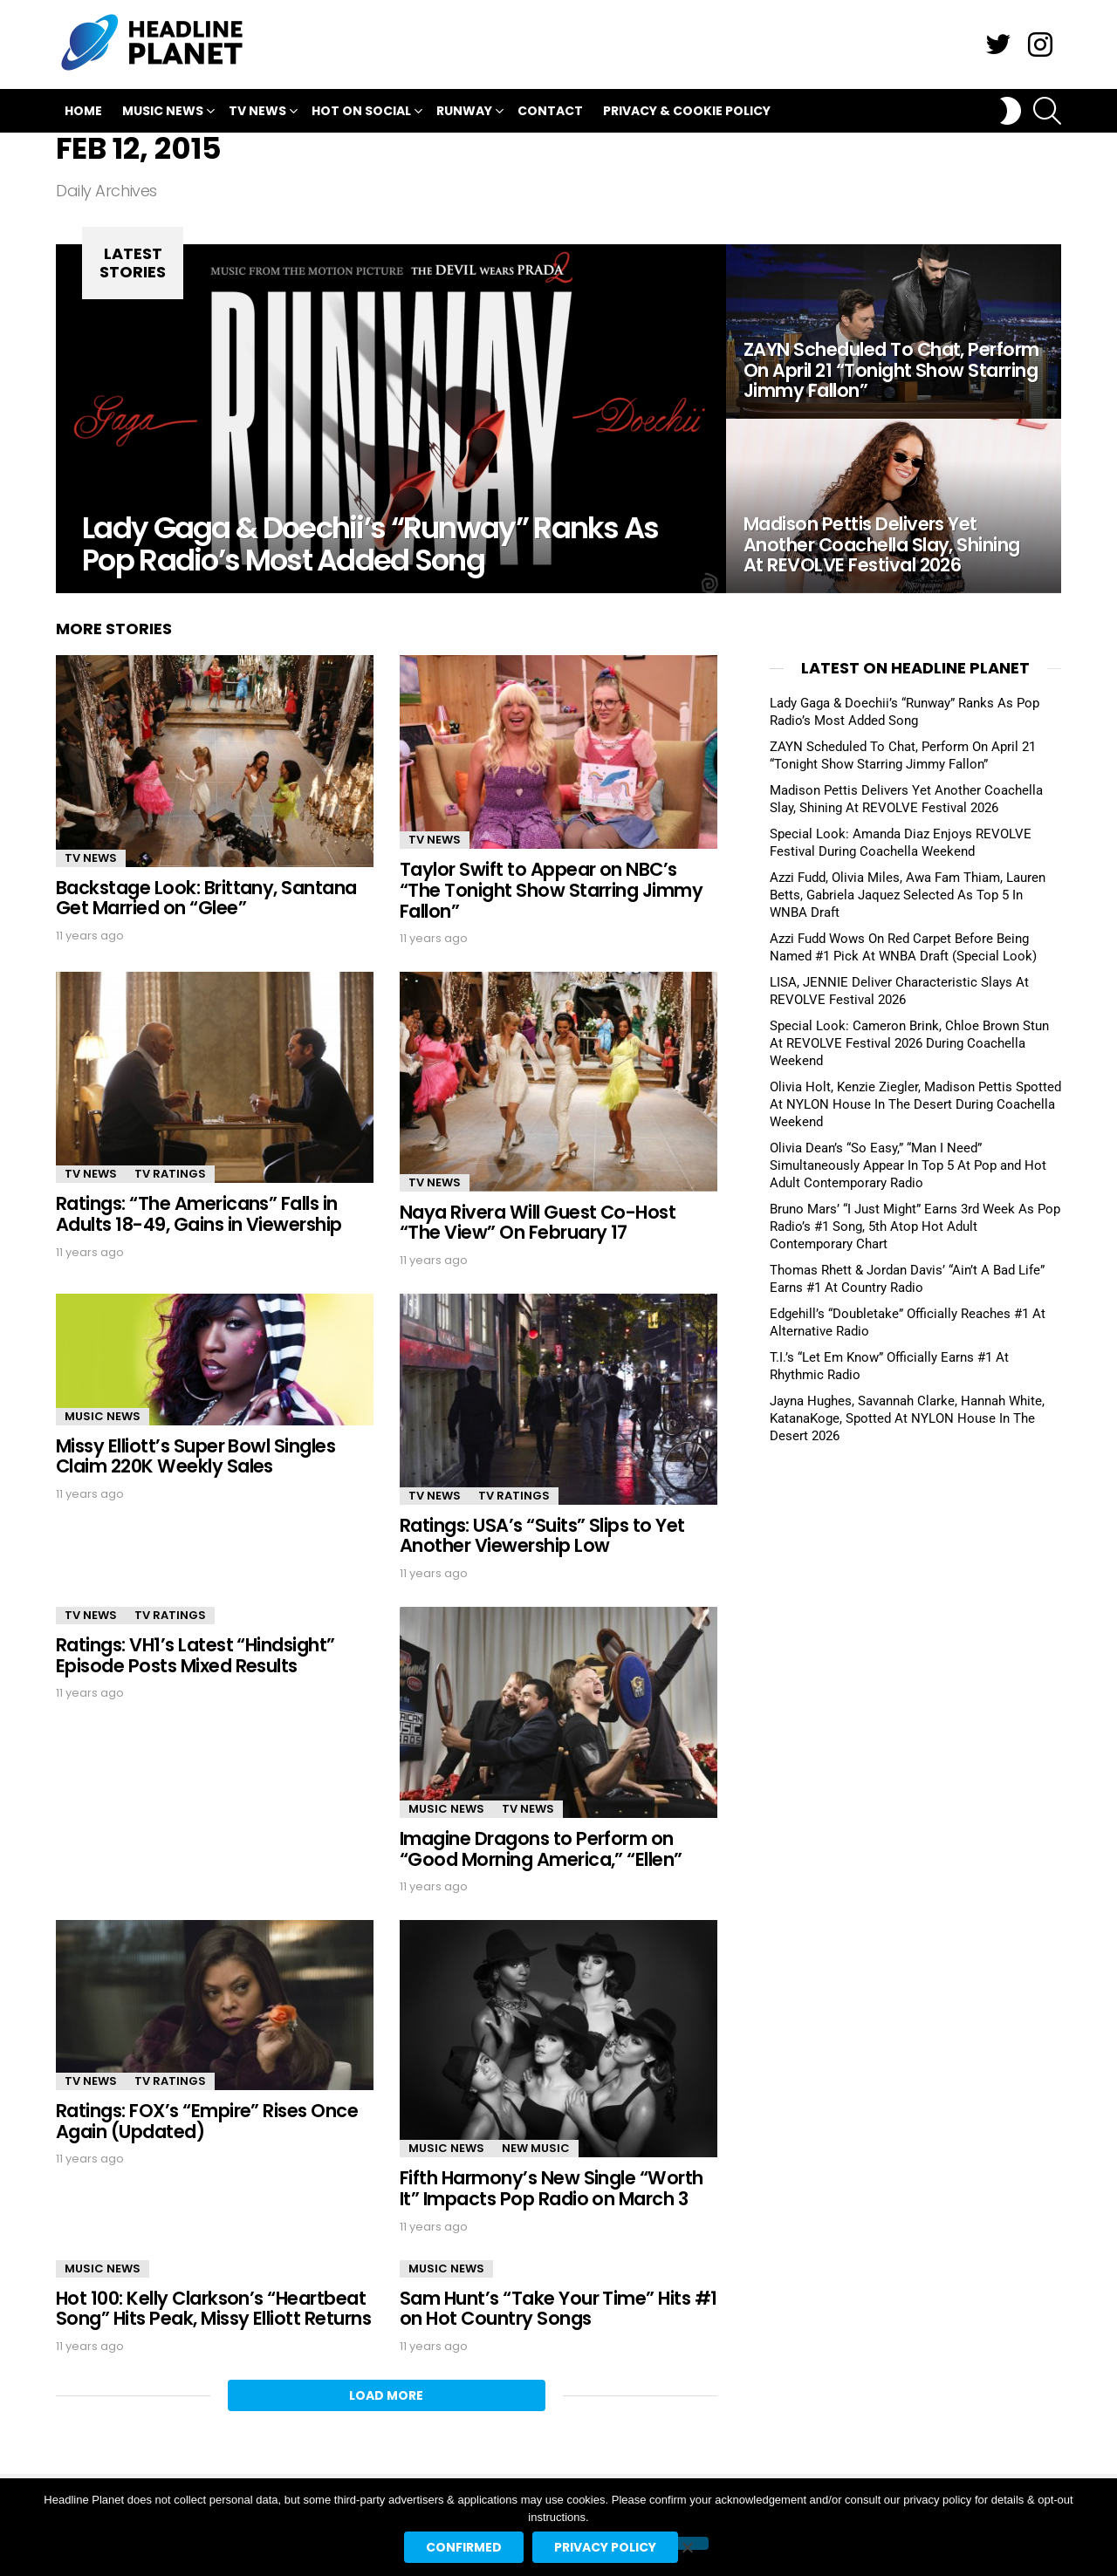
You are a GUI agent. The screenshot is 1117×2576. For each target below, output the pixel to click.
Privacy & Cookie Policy (687, 111)
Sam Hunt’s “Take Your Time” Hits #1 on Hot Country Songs (558, 2309)
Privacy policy (605, 2547)
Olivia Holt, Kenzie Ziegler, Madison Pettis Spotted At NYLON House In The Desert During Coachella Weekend (915, 1104)
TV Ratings (170, 1173)
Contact (550, 111)
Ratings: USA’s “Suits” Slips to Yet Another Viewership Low (542, 1536)
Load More (386, 2395)
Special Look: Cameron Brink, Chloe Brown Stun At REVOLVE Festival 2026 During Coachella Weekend (909, 1043)
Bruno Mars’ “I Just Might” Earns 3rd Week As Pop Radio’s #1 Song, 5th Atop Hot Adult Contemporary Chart (915, 1226)
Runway (464, 113)
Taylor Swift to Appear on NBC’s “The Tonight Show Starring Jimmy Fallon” (551, 890)
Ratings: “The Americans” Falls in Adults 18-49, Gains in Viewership (199, 1214)
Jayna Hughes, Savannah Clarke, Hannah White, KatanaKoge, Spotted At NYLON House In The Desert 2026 (907, 1418)
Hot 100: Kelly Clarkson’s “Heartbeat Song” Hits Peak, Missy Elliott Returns (213, 2309)
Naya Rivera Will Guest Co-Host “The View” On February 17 (537, 1222)
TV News (257, 113)
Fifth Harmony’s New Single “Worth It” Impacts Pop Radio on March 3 (551, 2188)
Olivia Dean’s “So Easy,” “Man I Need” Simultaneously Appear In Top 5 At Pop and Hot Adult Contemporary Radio (908, 1165)
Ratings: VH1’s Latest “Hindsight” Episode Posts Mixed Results (195, 1655)
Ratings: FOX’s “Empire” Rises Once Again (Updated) (207, 2121)
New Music (536, 2148)
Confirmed (464, 2547)
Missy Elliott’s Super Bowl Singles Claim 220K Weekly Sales (195, 1456)
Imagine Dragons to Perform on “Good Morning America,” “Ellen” (541, 1849)
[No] (687, 2543)
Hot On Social (361, 113)
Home (83, 111)
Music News (162, 113)
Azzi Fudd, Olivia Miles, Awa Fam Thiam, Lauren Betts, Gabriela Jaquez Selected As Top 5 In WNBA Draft (907, 895)
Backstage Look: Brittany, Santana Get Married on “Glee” (206, 898)
